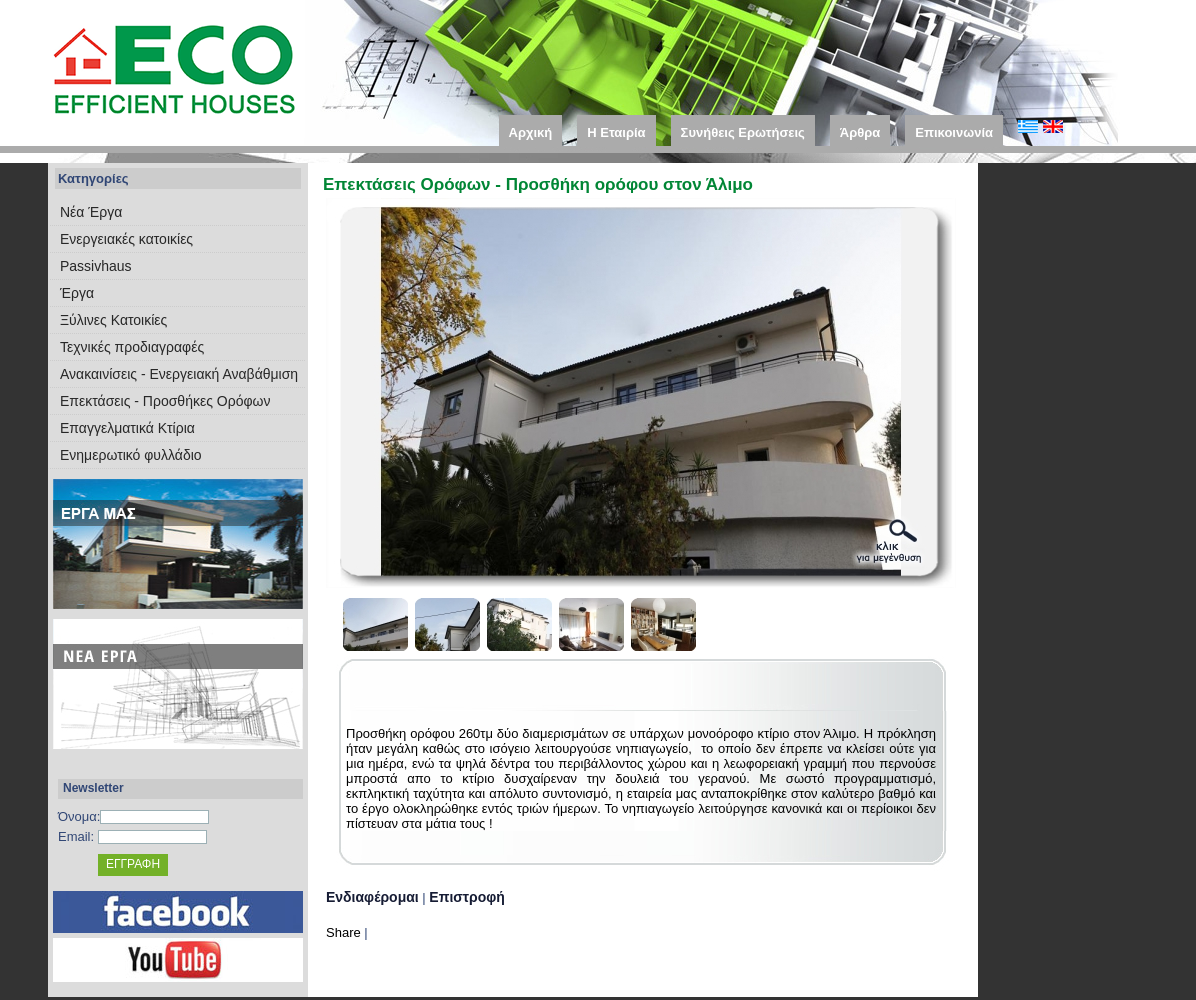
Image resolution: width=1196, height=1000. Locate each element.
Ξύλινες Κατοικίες (113, 320)
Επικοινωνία (954, 132)
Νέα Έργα (91, 212)
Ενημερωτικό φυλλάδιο (131, 455)
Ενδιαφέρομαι (372, 897)
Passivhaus (96, 266)
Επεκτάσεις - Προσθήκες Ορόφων (165, 401)
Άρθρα (860, 132)
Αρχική (531, 132)
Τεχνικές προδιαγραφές (132, 347)
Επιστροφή (467, 897)
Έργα (77, 293)
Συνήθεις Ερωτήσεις (743, 132)
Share (343, 932)
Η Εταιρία (616, 132)
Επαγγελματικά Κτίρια (127, 428)
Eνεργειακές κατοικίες (126, 239)
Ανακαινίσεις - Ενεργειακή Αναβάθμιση (179, 374)
